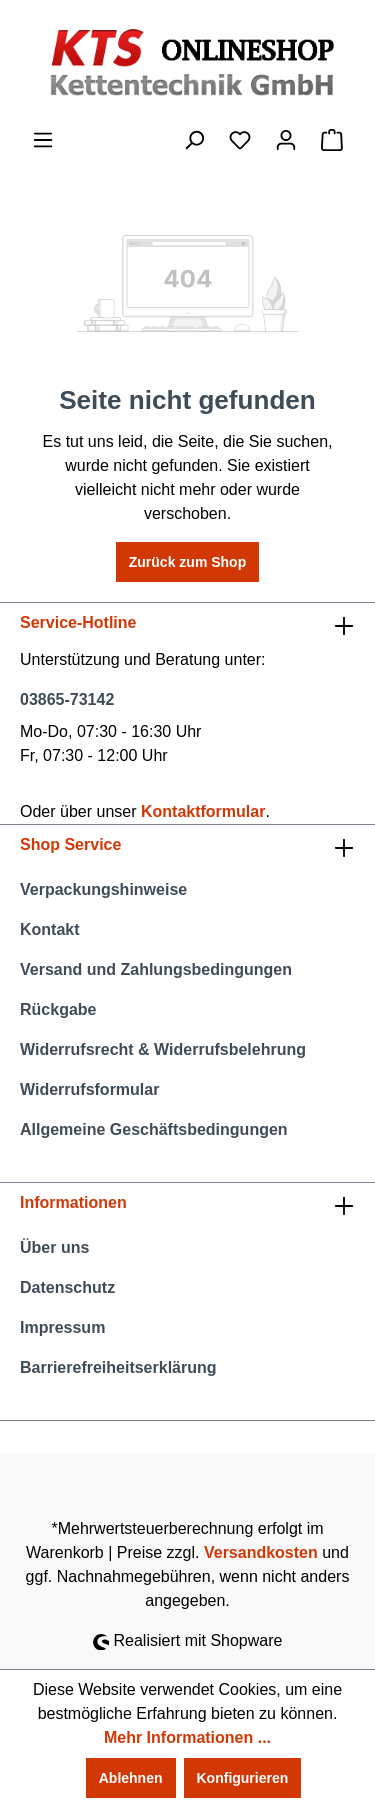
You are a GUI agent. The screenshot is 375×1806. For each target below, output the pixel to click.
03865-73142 (67, 699)
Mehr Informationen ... (187, 1737)
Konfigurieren (243, 1778)
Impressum (62, 1327)
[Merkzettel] (240, 140)
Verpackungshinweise (103, 889)
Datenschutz (67, 1287)
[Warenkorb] (332, 140)
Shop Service (70, 844)
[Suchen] (194, 140)
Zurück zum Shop (187, 562)
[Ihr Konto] (286, 140)
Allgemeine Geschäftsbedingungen (154, 1129)
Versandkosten (261, 1552)
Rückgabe (58, 1009)
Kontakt (50, 929)
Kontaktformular (203, 811)
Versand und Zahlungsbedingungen (156, 969)
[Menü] (43, 140)
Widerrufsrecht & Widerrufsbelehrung (163, 1049)
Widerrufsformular (89, 1089)
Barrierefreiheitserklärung (118, 1367)
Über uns (54, 1247)
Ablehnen (131, 1778)
